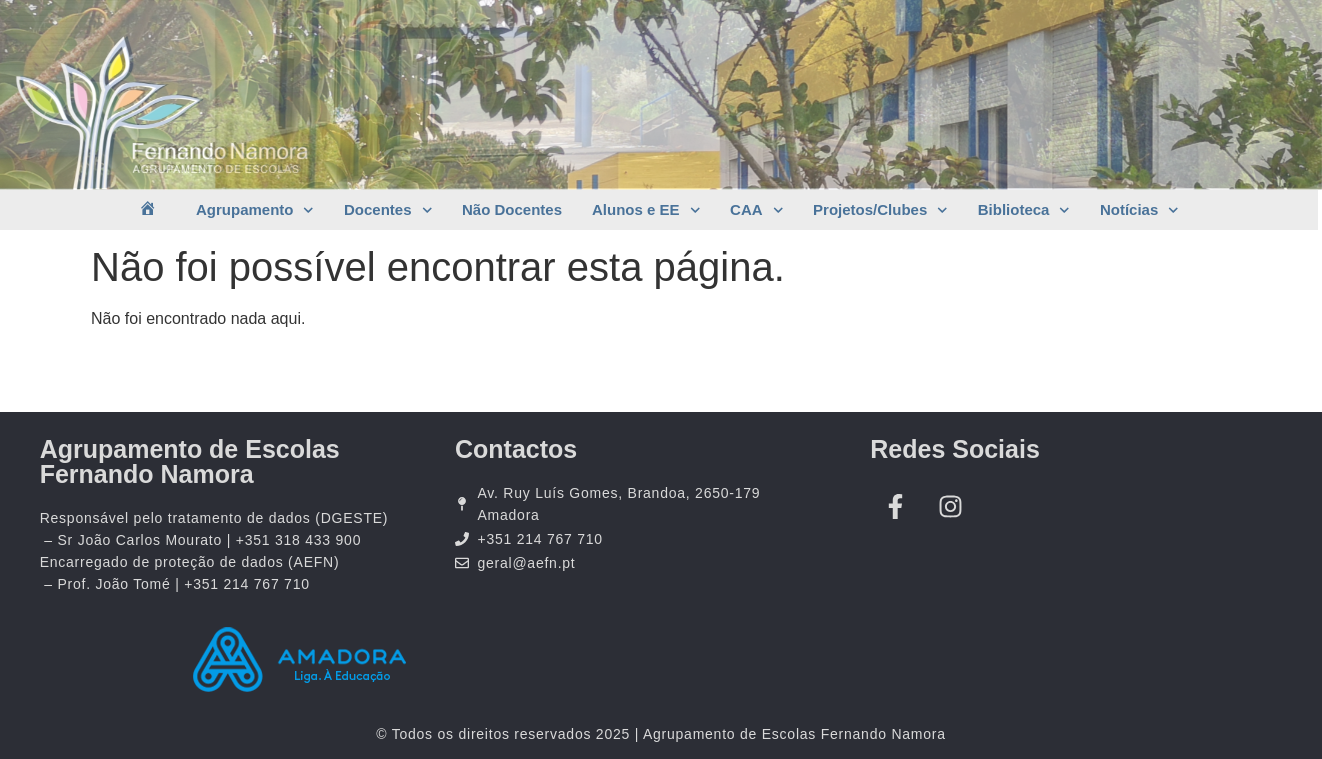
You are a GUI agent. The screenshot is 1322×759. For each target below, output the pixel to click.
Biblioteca (1024, 210)
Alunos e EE (646, 210)
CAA (756, 210)
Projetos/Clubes (880, 210)
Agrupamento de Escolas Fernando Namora (190, 461)
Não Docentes (512, 209)
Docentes (388, 210)
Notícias (1139, 210)
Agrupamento (255, 210)
